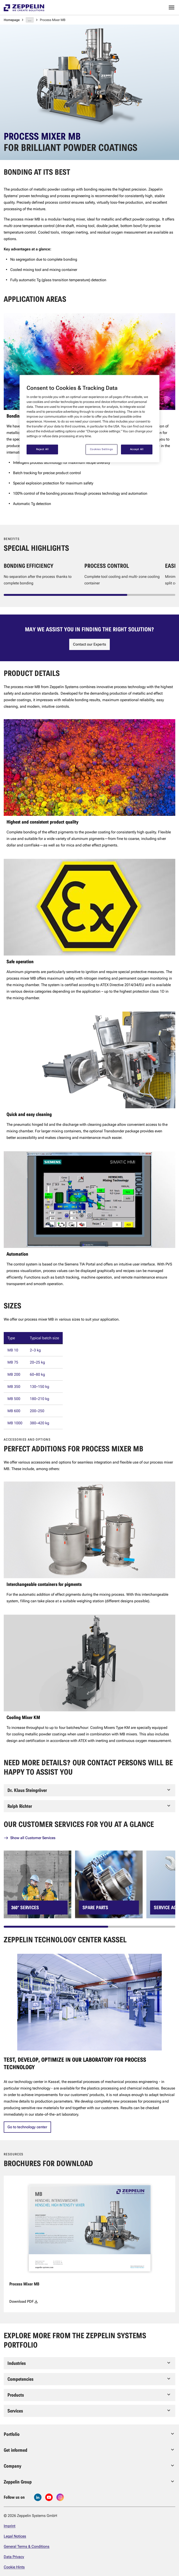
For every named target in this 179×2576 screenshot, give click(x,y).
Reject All (42, 449)
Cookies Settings (101, 449)
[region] (89, 418)
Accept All (137, 449)
